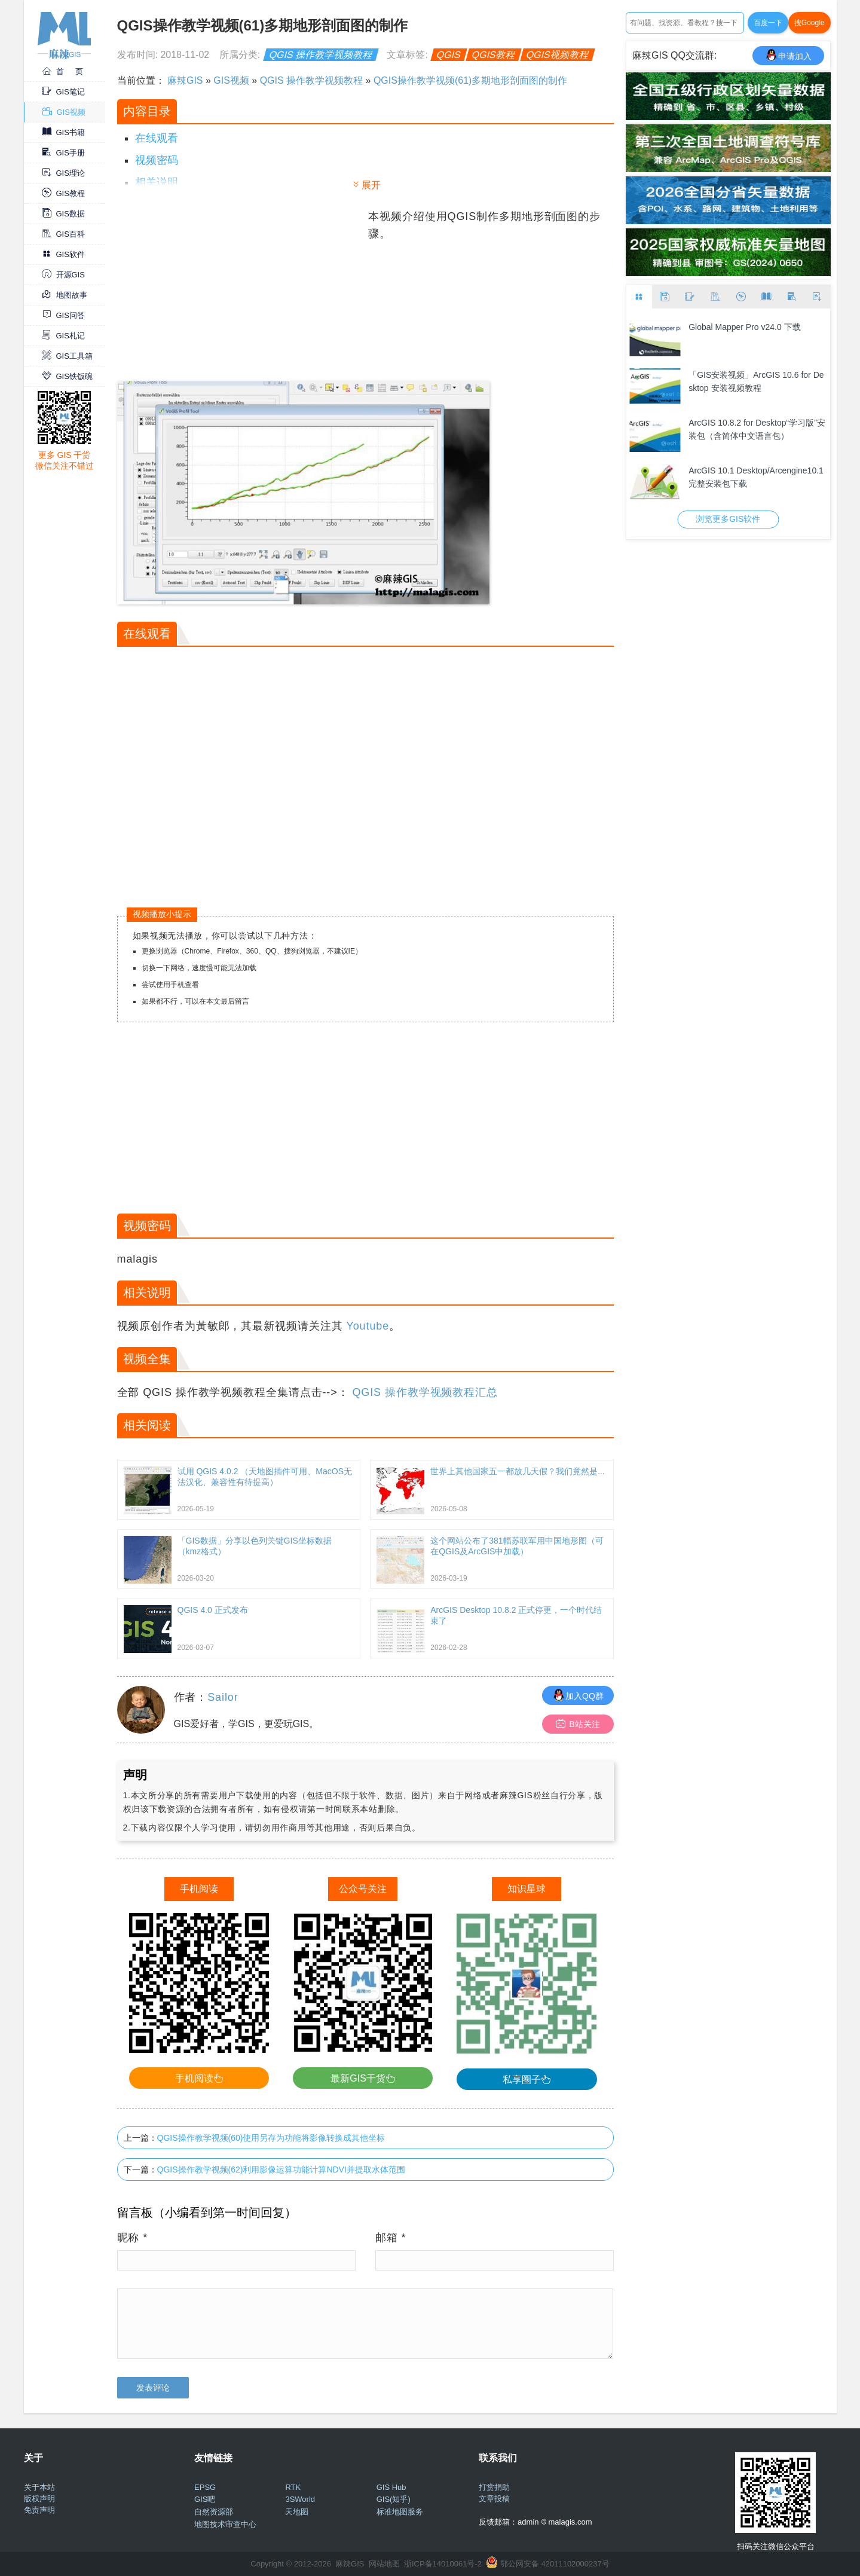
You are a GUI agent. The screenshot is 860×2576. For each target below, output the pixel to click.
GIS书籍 (63, 132)
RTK (293, 2487)
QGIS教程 (494, 55)
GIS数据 (63, 213)
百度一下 (768, 23)
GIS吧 (204, 2499)
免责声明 (39, 2509)
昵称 (132, 2238)
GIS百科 (63, 234)
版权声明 (39, 2498)
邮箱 (390, 2238)
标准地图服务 (400, 2511)
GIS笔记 (63, 91)
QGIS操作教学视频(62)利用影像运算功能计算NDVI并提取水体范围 (281, 2169)
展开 (371, 185)
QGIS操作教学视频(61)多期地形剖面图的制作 (470, 80)
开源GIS (63, 274)
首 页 (63, 71)
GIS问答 (63, 315)
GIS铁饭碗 (67, 376)
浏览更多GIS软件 (728, 519)
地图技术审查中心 (225, 2524)
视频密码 (156, 160)
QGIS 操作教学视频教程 (321, 55)
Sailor (222, 1697)
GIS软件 (63, 254)
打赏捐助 (494, 2487)
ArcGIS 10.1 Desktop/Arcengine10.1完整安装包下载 (756, 477)
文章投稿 (494, 2498)
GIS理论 (63, 173)
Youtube (367, 1326)
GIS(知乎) (394, 2499)
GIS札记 (63, 335)
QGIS (449, 55)
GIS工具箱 (67, 356)
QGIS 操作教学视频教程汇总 (425, 1392)
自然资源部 (213, 2511)
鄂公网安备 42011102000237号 (555, 2563)
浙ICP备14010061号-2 (443, 2563)
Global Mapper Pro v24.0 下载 (744, 327)
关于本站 (39, 2487)
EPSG (205, 2487)
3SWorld (300, 2499)
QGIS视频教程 (557, 55)
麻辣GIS (185, 80)
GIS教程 (63, 193)
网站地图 (384, 2563)
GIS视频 (63, 112)
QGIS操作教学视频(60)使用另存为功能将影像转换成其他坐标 (271, 2138)
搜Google (809, 23)
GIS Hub (391, 2487)
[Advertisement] (241, 291)
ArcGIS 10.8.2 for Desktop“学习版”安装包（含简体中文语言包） (756, 429)
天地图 (296, 2511)
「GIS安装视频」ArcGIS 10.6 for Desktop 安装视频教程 (756, 381)
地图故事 (64, 295)
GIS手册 (63, 152)
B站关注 (577, 1724)
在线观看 (156, 138)
